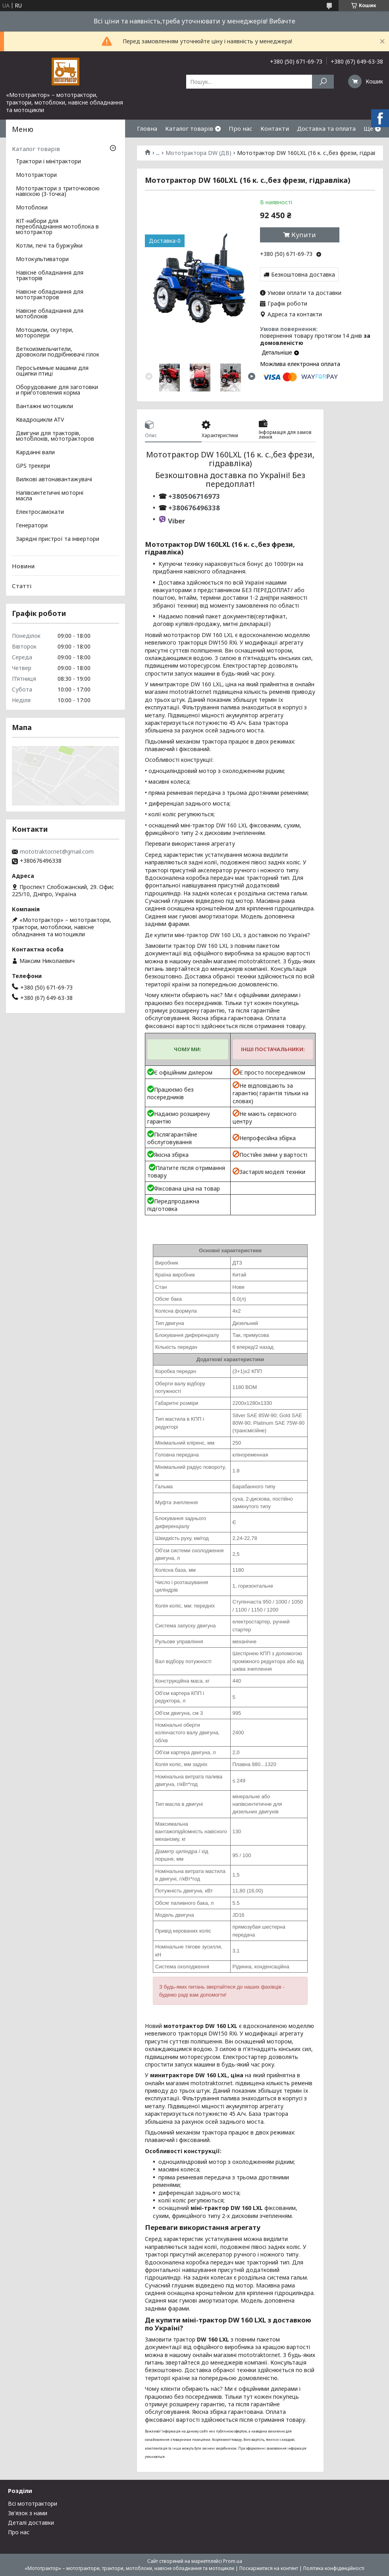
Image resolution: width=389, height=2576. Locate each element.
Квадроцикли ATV (40, 420)
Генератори (32, 526)
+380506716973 (193, 496)
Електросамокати (40, 512)
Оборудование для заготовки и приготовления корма (57, 390)
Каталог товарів (189, 128)
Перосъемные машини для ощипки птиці (52, 371)
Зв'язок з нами (27, 2513)
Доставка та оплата (326, 128)
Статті (21, 586)
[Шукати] (323, 82)
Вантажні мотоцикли (44, 406)
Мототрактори (36, 175)
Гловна (147, 128)
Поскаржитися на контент (268, 2568)
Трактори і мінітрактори (48, 162)
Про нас (240, 128)
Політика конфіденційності (333, 2568)
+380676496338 (194, 507)
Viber (176, 520)
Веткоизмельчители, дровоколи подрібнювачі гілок (57, 352)
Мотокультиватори (42, 259)
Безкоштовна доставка (303, 274)
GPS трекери (33, 466)
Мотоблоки (32, 208)
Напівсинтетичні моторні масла (49, 496)
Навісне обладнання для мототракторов (49, 295)
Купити (303, 234)
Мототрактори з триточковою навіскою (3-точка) (58, 192)
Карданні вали (35, 452)
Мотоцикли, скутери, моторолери (44, 333)
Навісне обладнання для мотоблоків (49, 314)
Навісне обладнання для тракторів (49, 276)
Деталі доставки (31, 2522)
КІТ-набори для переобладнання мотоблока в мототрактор (57, 227)
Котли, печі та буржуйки (49, 246)
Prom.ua (232, 2561)
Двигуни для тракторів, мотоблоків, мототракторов (55, 436)
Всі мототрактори (32, 2503)
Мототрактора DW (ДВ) (198, 153)
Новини (23, 566)
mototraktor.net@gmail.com (57, 851)
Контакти (274, 128)
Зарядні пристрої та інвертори (57, 539)
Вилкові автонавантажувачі (54, 479)
